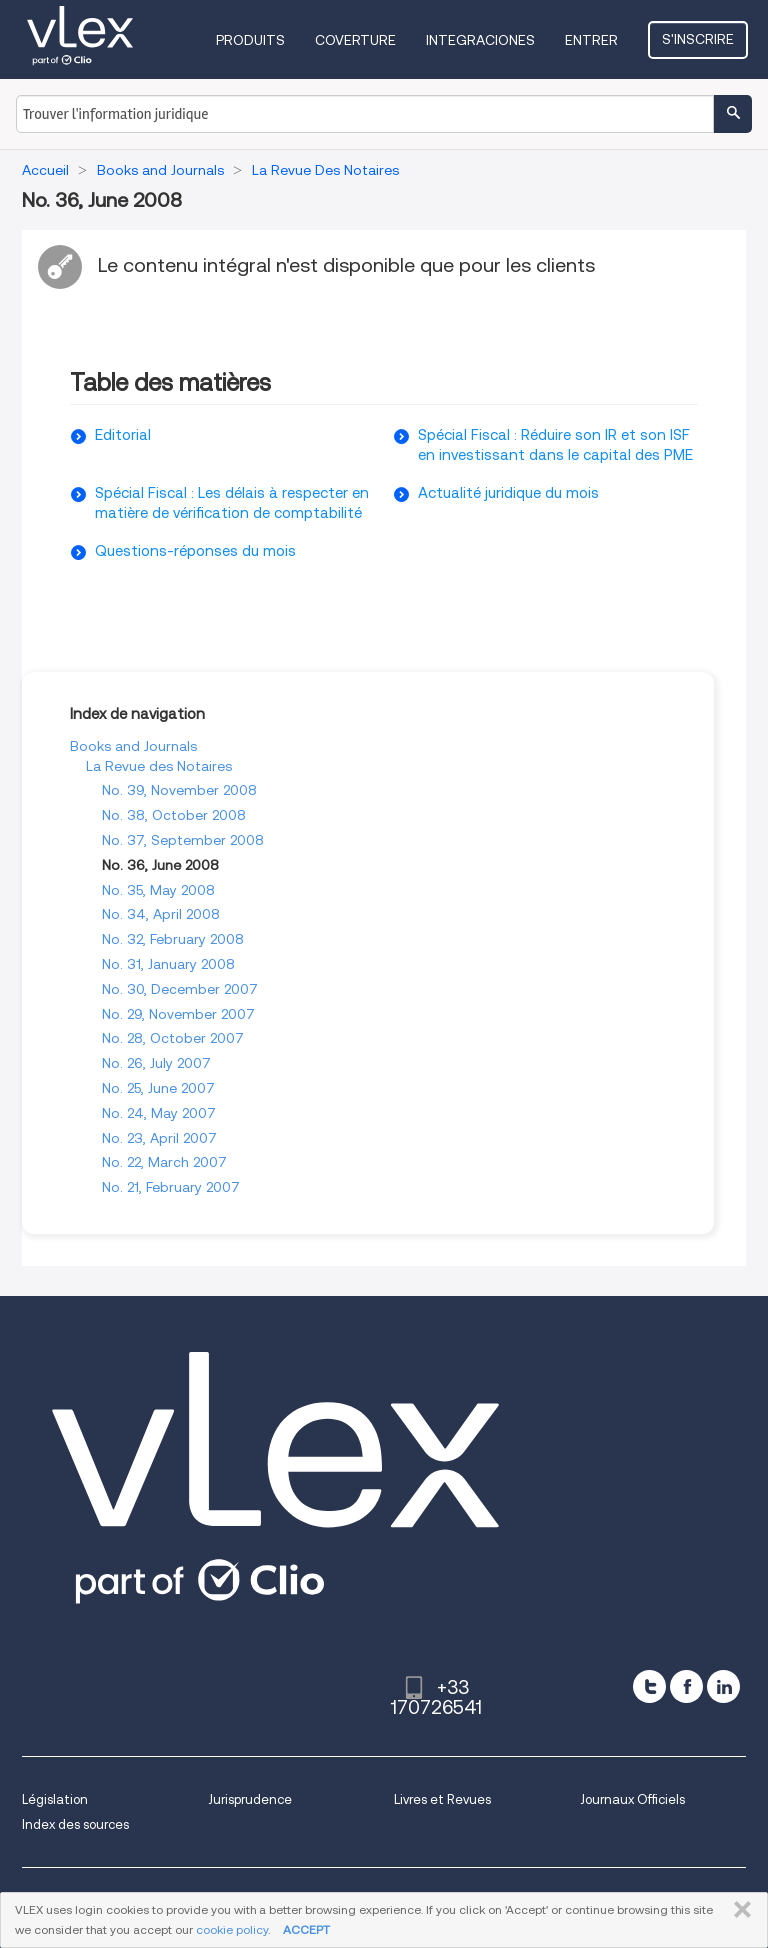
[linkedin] (723, 1686)
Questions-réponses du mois (195, 551)
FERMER (738, 1910)
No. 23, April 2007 (159, 1138)
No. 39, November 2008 (179, 790)
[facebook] (686, 1686)
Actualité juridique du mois (508, 493)
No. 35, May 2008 (158, 890)
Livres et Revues (442, 1799)
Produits (250, 40)
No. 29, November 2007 (178, 1014)
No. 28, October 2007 (173, 1038)
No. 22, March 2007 (164, 1162)
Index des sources (75, 1824)
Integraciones (480, 40)
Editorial (123, 435)
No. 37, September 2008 (183, 840)
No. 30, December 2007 (180, 989)
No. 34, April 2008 (161, 914)
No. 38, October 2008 (174, 815)
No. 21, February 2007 (171, 1187)
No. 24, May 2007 (159, 1113)
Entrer (591, 40)
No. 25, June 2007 (158, 1088)
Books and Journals (133, 746)
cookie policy (232, 1929)
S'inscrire (698, 39)
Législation (55, 1799)
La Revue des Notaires (159, 766)
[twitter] (649, 1686)
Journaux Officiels (632, 1799)
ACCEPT (306, 1929)
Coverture (355, 40)
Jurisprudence (250, 1799)
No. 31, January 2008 (168, 964)
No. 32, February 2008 (173, 939)
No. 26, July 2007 (156, 1063)
